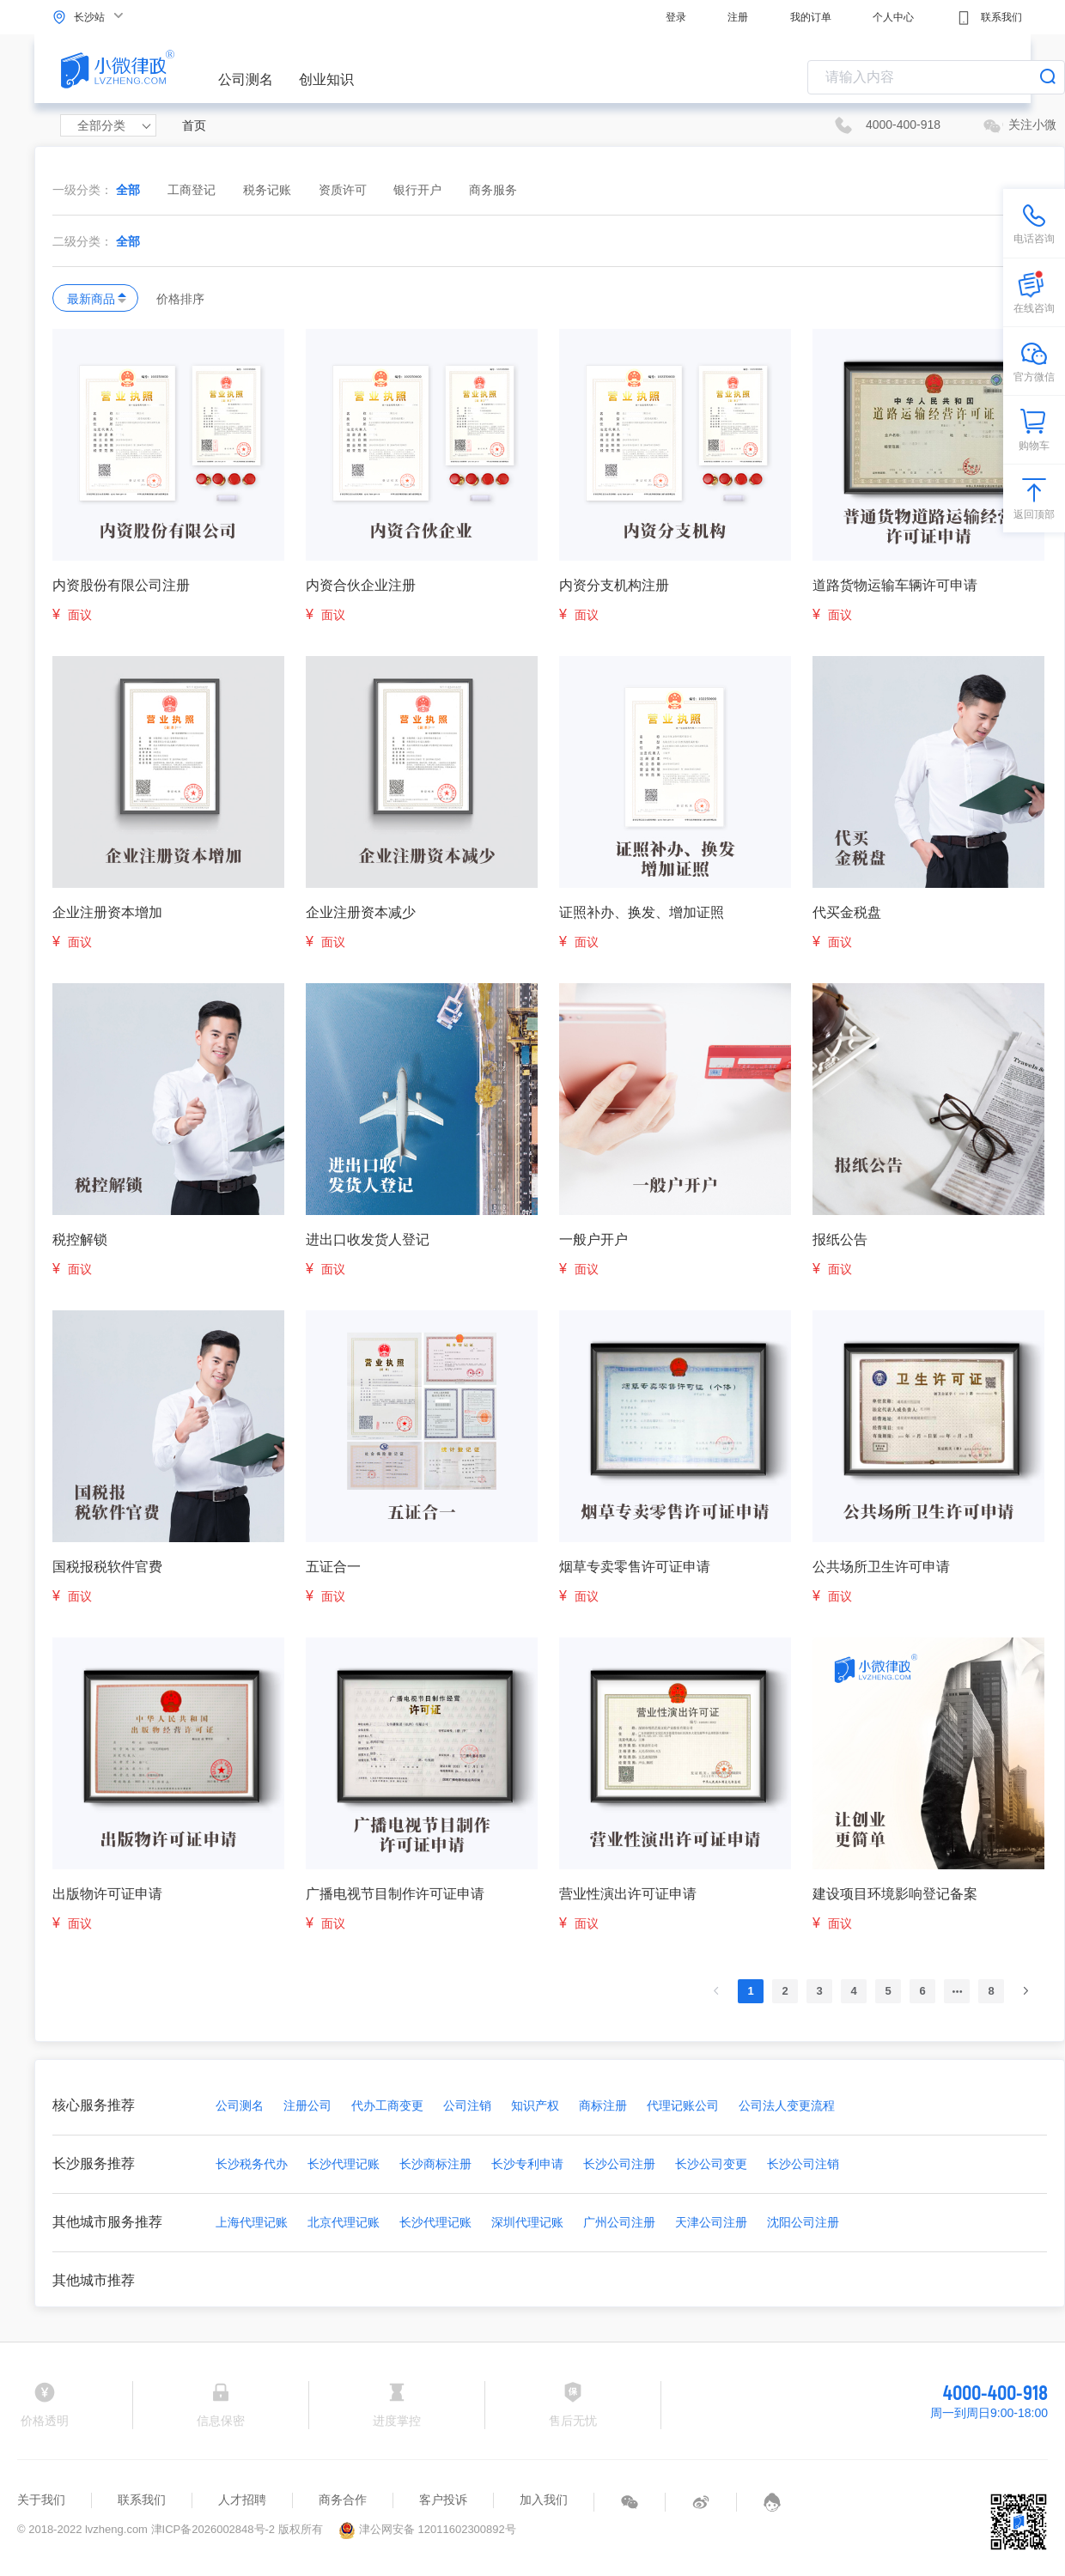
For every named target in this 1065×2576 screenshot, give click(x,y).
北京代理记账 (343, 2222)
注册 (737, 17)
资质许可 (344, 190)
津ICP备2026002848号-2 (213, 2529)
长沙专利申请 (527, 2164)
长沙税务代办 (252, 2164)
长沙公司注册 (619, 2164)
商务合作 (343, 2499)
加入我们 (544, 2499)
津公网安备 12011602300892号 (426, 2529)
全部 (128, 190)
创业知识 (326, 79)
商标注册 (603, 2105)
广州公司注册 (619, 2222)
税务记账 (269, 190)
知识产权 (535, 2105)
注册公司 (307, 2105)
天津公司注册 (711, 2222)
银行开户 (419, 190)
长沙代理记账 (343, 2164)
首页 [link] (194, 125)
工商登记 (193, 190)
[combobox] (936, 77)
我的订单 (810, 17)
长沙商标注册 (435, 2164)
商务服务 (493, 190)
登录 (676, 17)
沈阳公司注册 (803, 2222)
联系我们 (989, 18)
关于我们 (41, 2499)
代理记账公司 (683, 2105)
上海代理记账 (252, 2222)
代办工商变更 (387, 2105)
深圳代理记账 (527, 2222)
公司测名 (245, 79)
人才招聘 (242, 2499)
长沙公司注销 (803, 2164)
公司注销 (467, 2105)
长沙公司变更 (711, 2164)
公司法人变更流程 (787, 2105)
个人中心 (893, 17)
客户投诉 (443, 2499)
